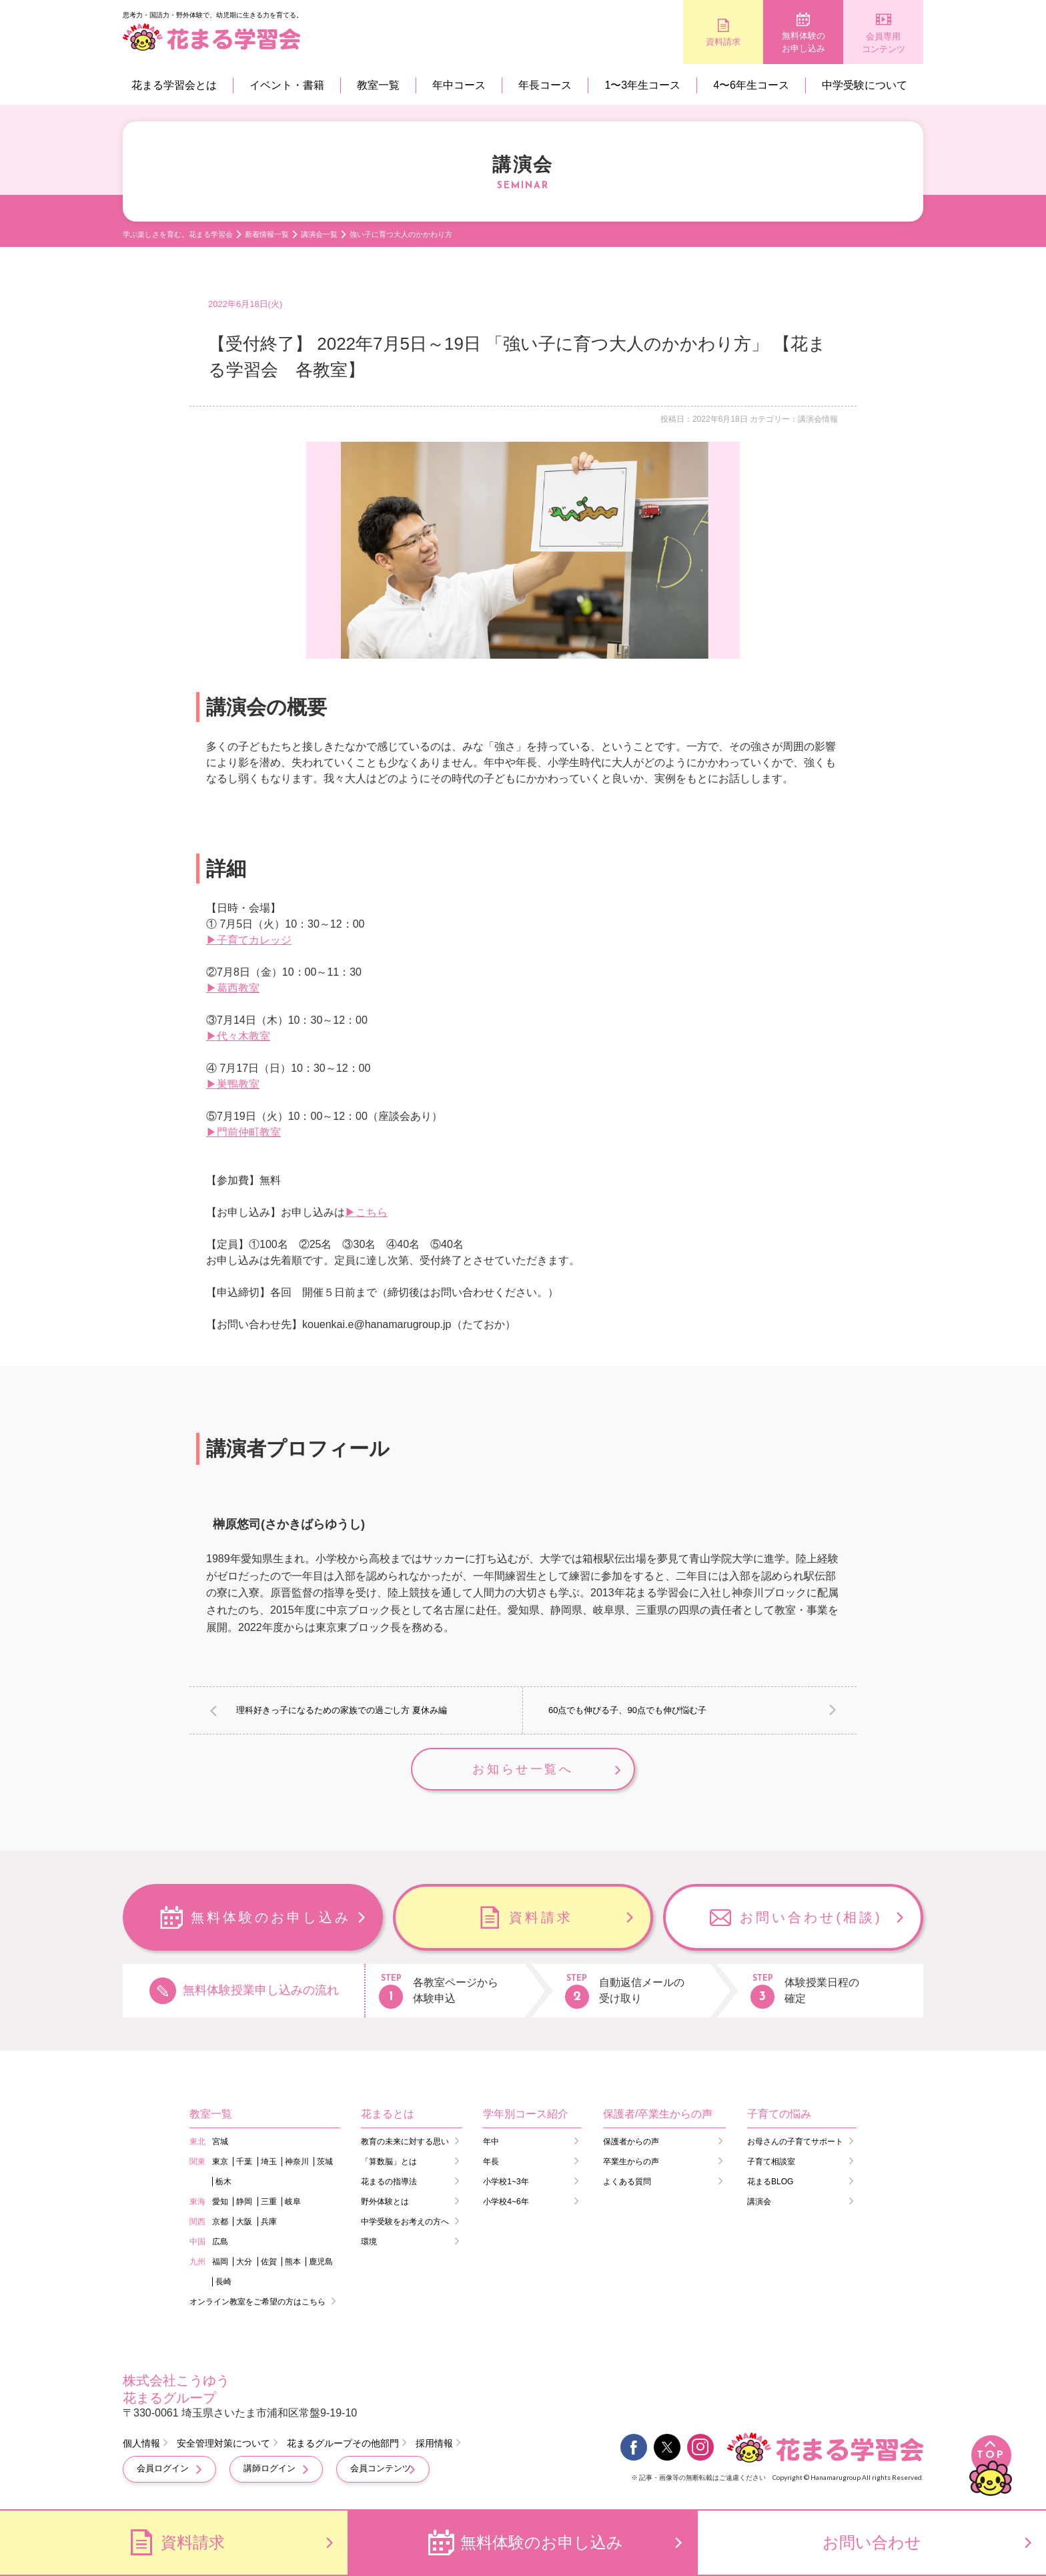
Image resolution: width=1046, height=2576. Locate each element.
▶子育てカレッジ (249, 940)
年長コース (545, 85)
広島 (220, 2241)
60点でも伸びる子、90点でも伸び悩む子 (627, 1710)
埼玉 (269, 2161)
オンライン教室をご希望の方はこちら (257, 2301)
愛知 (220, 2201)
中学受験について (864, 85)
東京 (220, 2161)
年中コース (459, 85)
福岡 (220, 2261)
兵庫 (269, 2221)
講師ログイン (269, 2468)
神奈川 (297, 2161)
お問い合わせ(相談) (811, 1917)
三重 (269, 2201)
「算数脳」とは (389, 2161)
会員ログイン (163, 2468)
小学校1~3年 (505, 2181)
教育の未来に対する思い (405, 2141)
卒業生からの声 (631, 2161)
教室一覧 (378, 85)
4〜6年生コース (751, 85)
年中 (491, 2141)
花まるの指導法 (389, 2181)
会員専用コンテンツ (883, 43)
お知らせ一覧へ (522, 1769)
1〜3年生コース (642, 85)
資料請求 (723, 42)
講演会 (759, 2201)
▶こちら (366, 1212)
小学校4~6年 (505, 2201)
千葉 (244, 2161)
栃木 (223, 2181)
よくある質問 (627, 2181)
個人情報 (141, 2443)
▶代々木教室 (238, 1036)
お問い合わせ (872, 2542)
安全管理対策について (223, 2443)
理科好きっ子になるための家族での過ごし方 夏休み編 (341, 1710)
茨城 (325, 2161)
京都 (220, 2221)
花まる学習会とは (174, 85)
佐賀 (269, 2261)
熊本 (293, 2261)
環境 (369, 2241)
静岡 (244, 2201)
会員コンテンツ (380, 2468)
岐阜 (293, 2201)
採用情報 (434, 2443)
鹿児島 (321, 2261)
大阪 (244, 2221)
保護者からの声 (631, 2141)
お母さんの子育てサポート (795, 2141)
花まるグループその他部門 (343, 2443)
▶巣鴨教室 (232, 1084)
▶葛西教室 (232, 988)
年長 (491, 2161)
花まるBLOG (770, 2181)
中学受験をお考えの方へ (405, 2221)
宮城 (220, 2141)
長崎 (223, 2281)
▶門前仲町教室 (243, 1132)
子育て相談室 (771, 2161)
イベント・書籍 (286, 85)
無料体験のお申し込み (803, 42)
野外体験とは (385, 2201)
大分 (244, 2261)
